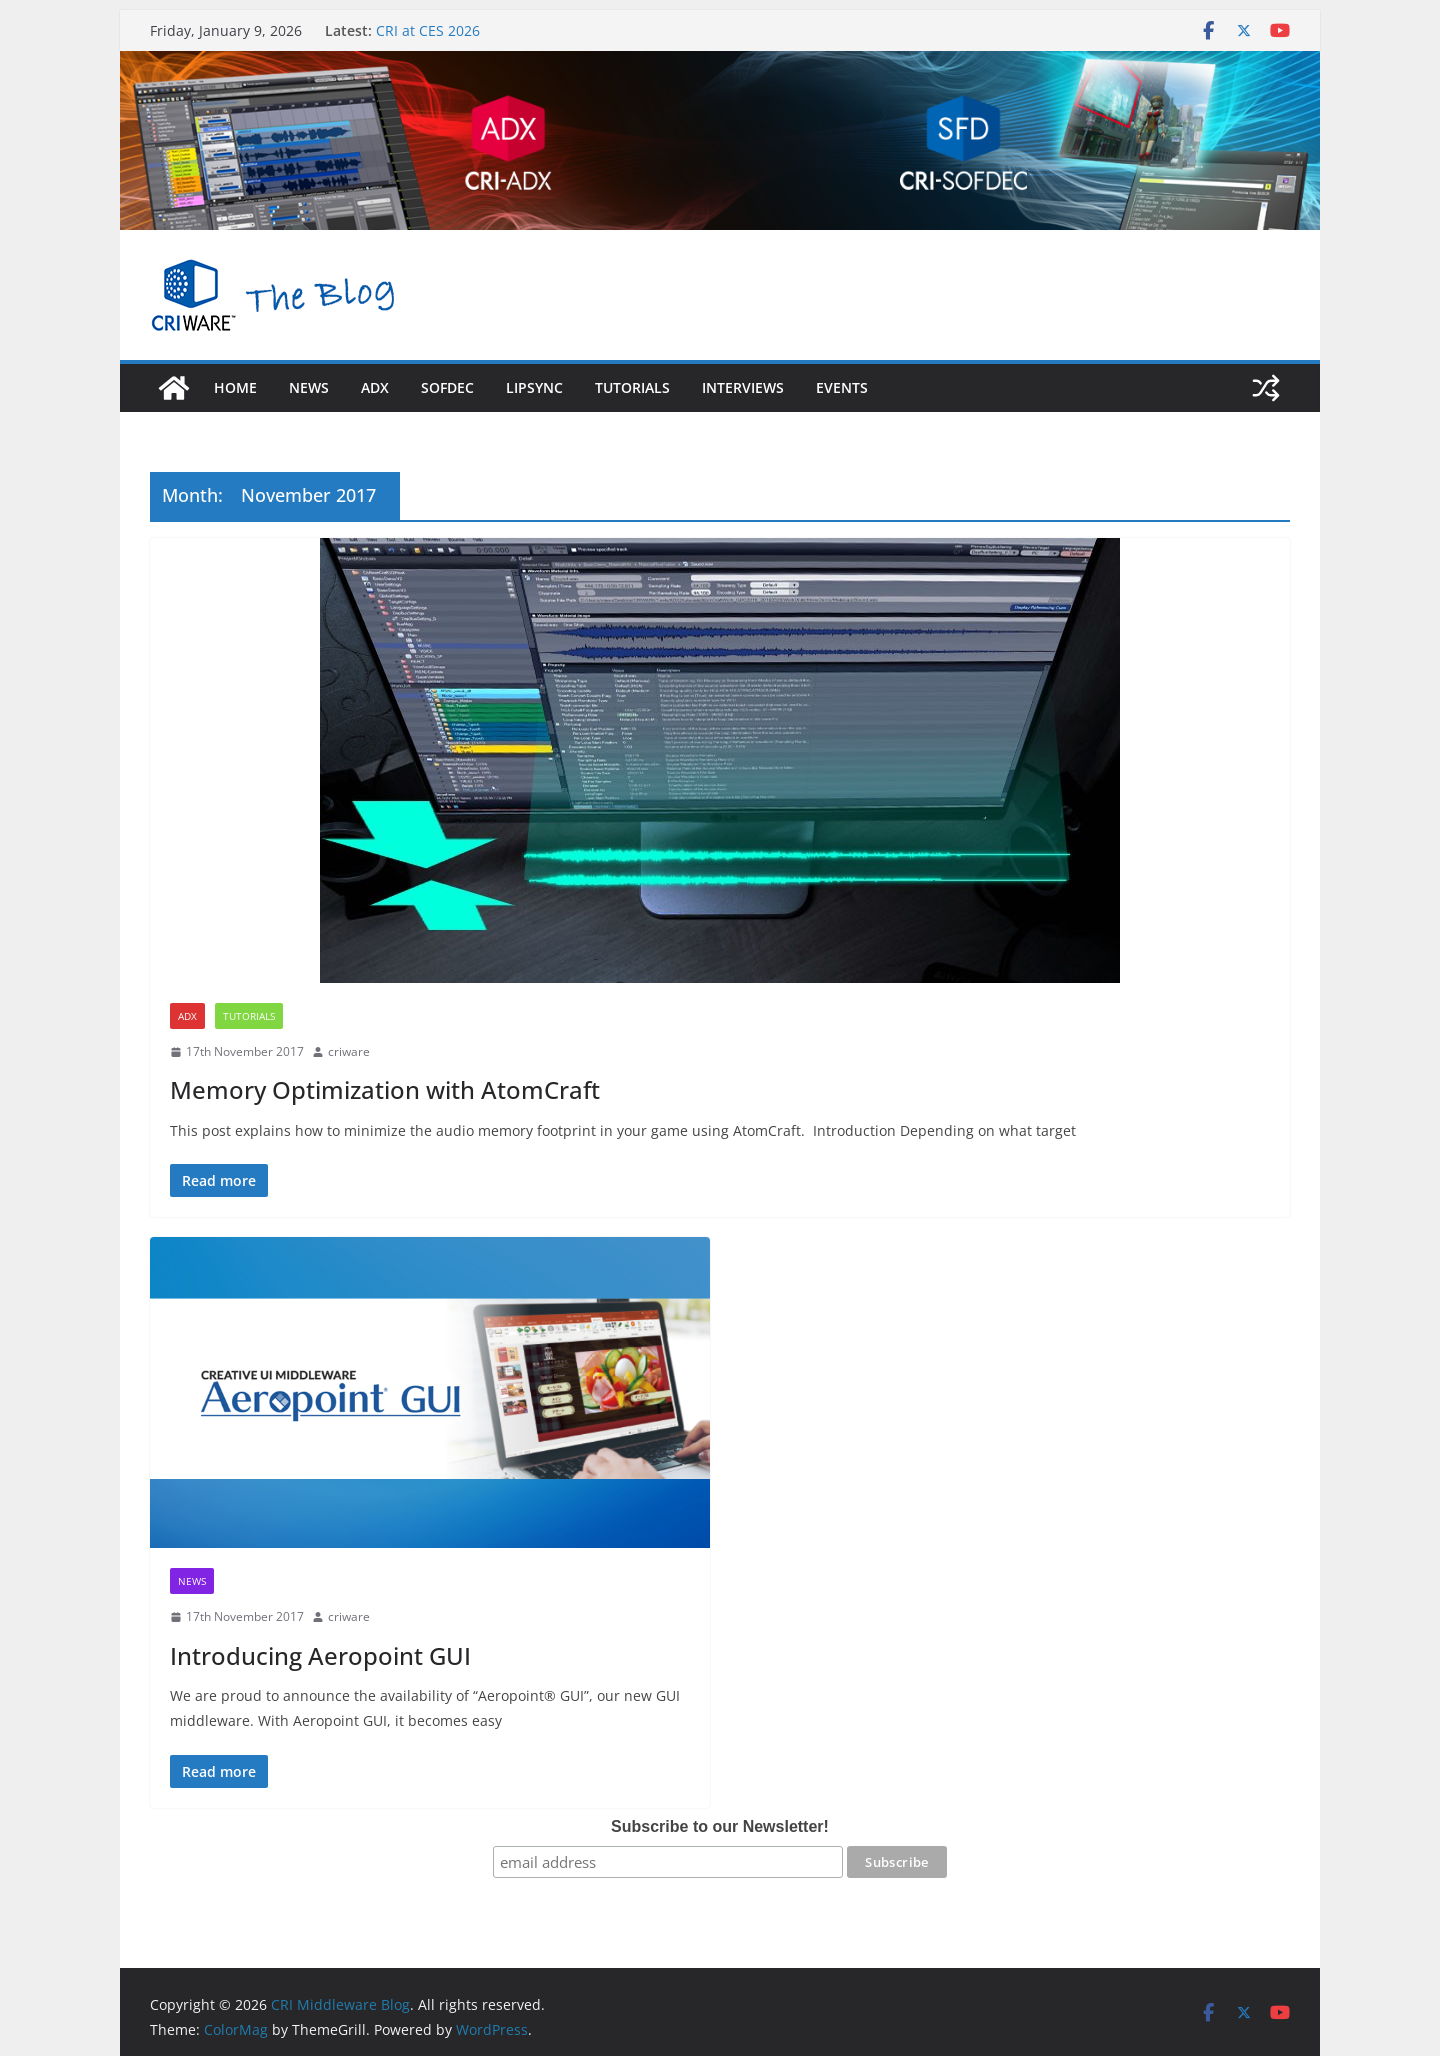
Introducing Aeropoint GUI (320, 1655)
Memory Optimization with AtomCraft (385, 1089)
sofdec (447, 387)
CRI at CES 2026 (428, 30)
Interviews (743, 387)
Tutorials (632, 387)
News (309, 387)
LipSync (534, 387)
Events (842, 387)
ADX (187, 1016)
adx (375, 387)
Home (235, 387)
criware (349, 1051)
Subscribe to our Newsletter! (720, 1826)
